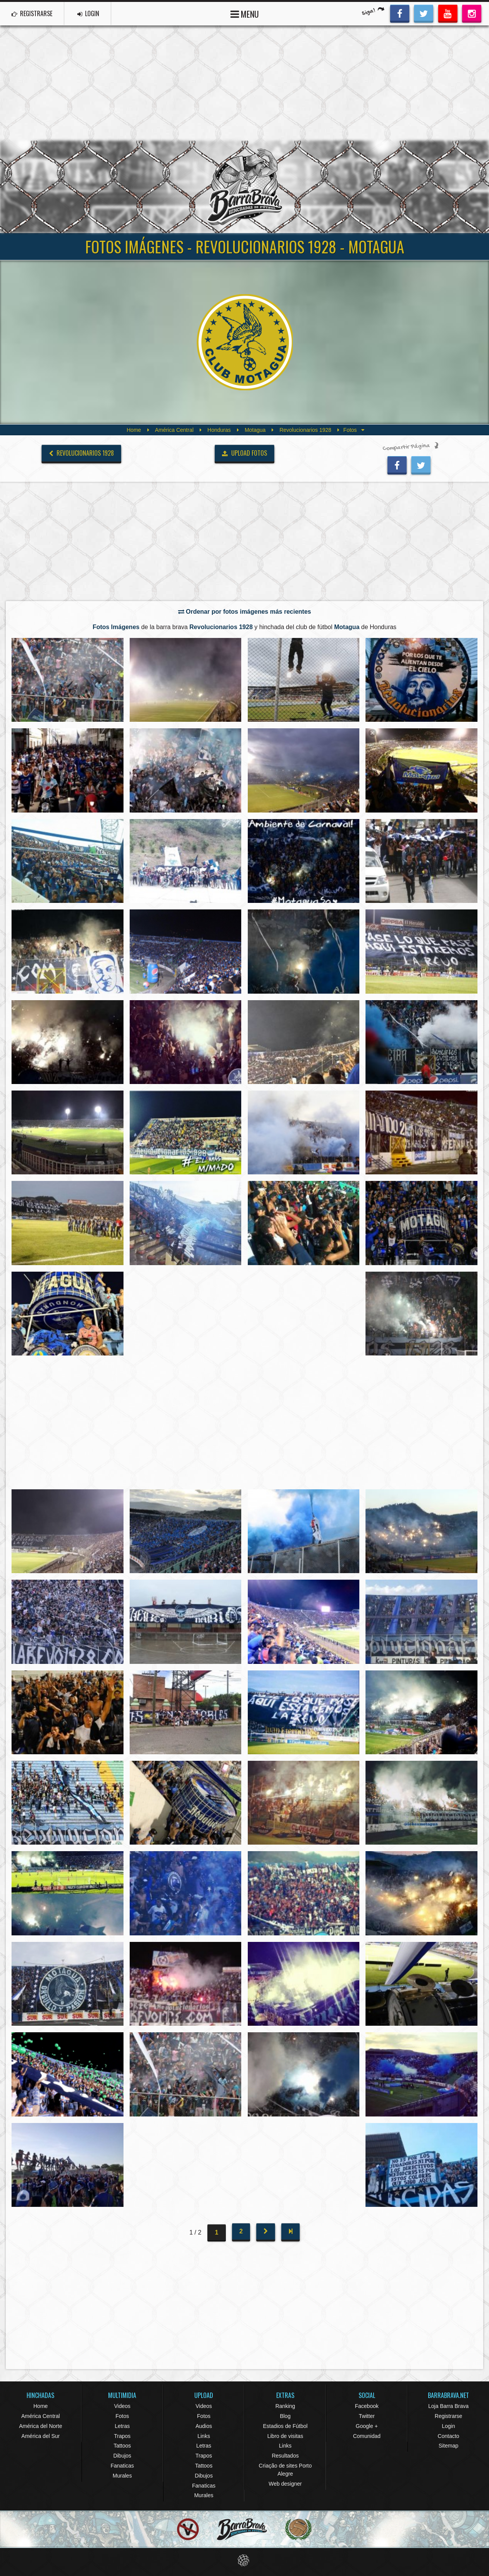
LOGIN (89, 13)
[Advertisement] (245, 83)
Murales (122, 2476)
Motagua (255, 430)
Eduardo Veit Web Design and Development (244, 2560)
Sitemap (448, 2446)
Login (448, 2426)
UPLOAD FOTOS (244, 453)
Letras (122, 2426)
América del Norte (40, 2426)
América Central (174, 430)
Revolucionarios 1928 (305, 430)
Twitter (367, 2416)
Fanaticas (122, 2466)
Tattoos (122, 2446)
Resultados (285, 2456)
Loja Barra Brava (448, 2406)
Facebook (366, 2406)
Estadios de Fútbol (285, 2426)
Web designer (285, 2484)
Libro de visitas (285, 2436)
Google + (367, 2426)
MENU (244, 13)
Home (134, 430)
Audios (203, 2426)
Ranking (285, 2406)
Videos (122, 2406)
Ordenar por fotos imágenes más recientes (244, 611)
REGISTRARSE (32, 13)
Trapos (122, 2436)
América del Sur (41, 2436)
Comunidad (367, 2436)
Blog (285, 2416)
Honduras (219, 430)
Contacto (448, 2436)
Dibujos (122, 2456)
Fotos (122, 2416)
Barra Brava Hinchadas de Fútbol (244, 186)
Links (203, 2436)
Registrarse (448, 2416)
